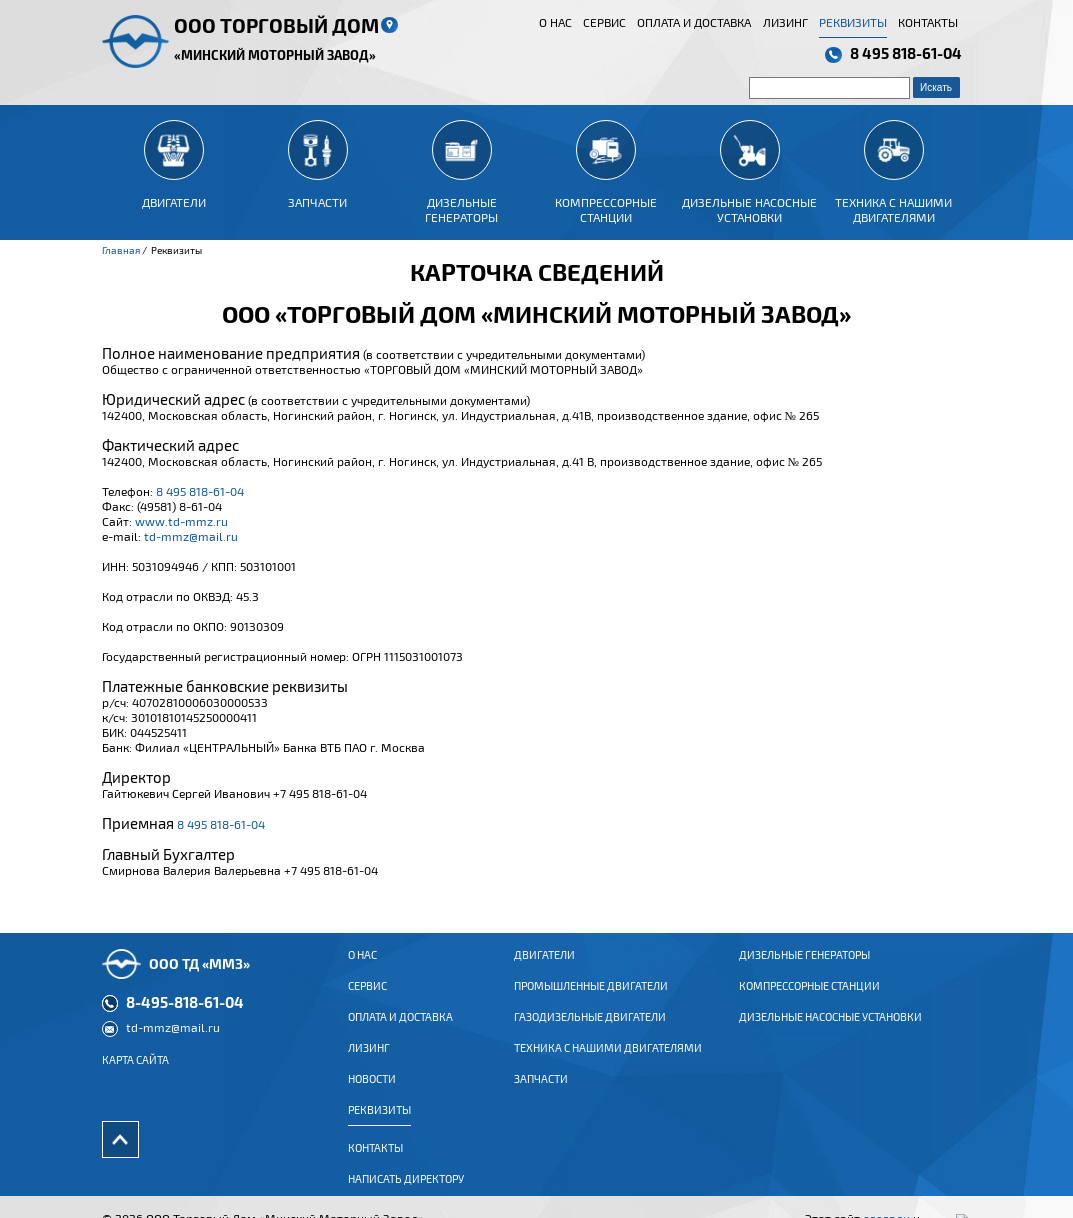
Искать (936, 87)
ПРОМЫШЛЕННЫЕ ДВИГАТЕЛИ (591, 1001)
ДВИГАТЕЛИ (544, 970)
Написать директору (406, 1194)
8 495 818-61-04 (906, 53)
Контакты (928, 22)
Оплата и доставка (694, 22)
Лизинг (785, 22)
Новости (372, 1094)
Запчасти (541, 1094)
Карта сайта (135, 1075)
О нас (555, 22)
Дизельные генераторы (804, 970)
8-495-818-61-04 (185, 1017)
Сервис (604, 22)
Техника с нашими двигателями (608, 1063)
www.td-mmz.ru (181, 521)
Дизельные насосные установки (830, 1032)
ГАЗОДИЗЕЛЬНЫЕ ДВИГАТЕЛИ (590, 1032)
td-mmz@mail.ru (191, 536)
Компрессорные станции (809, 1001)
